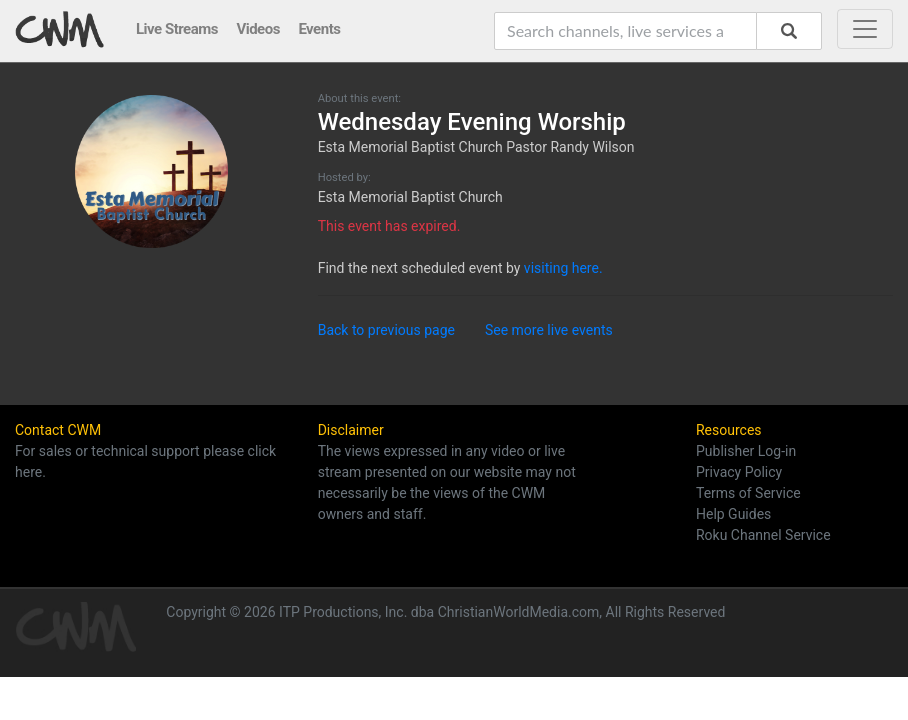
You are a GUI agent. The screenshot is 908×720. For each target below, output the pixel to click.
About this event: (359, 98)
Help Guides (733, 514)
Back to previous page (386, 330)
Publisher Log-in (746, 451)
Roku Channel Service (763, 535)
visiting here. (563, 268)
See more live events (549, 330)
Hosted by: (344, 177)
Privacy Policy (739, 472)
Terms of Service (748, 493)
